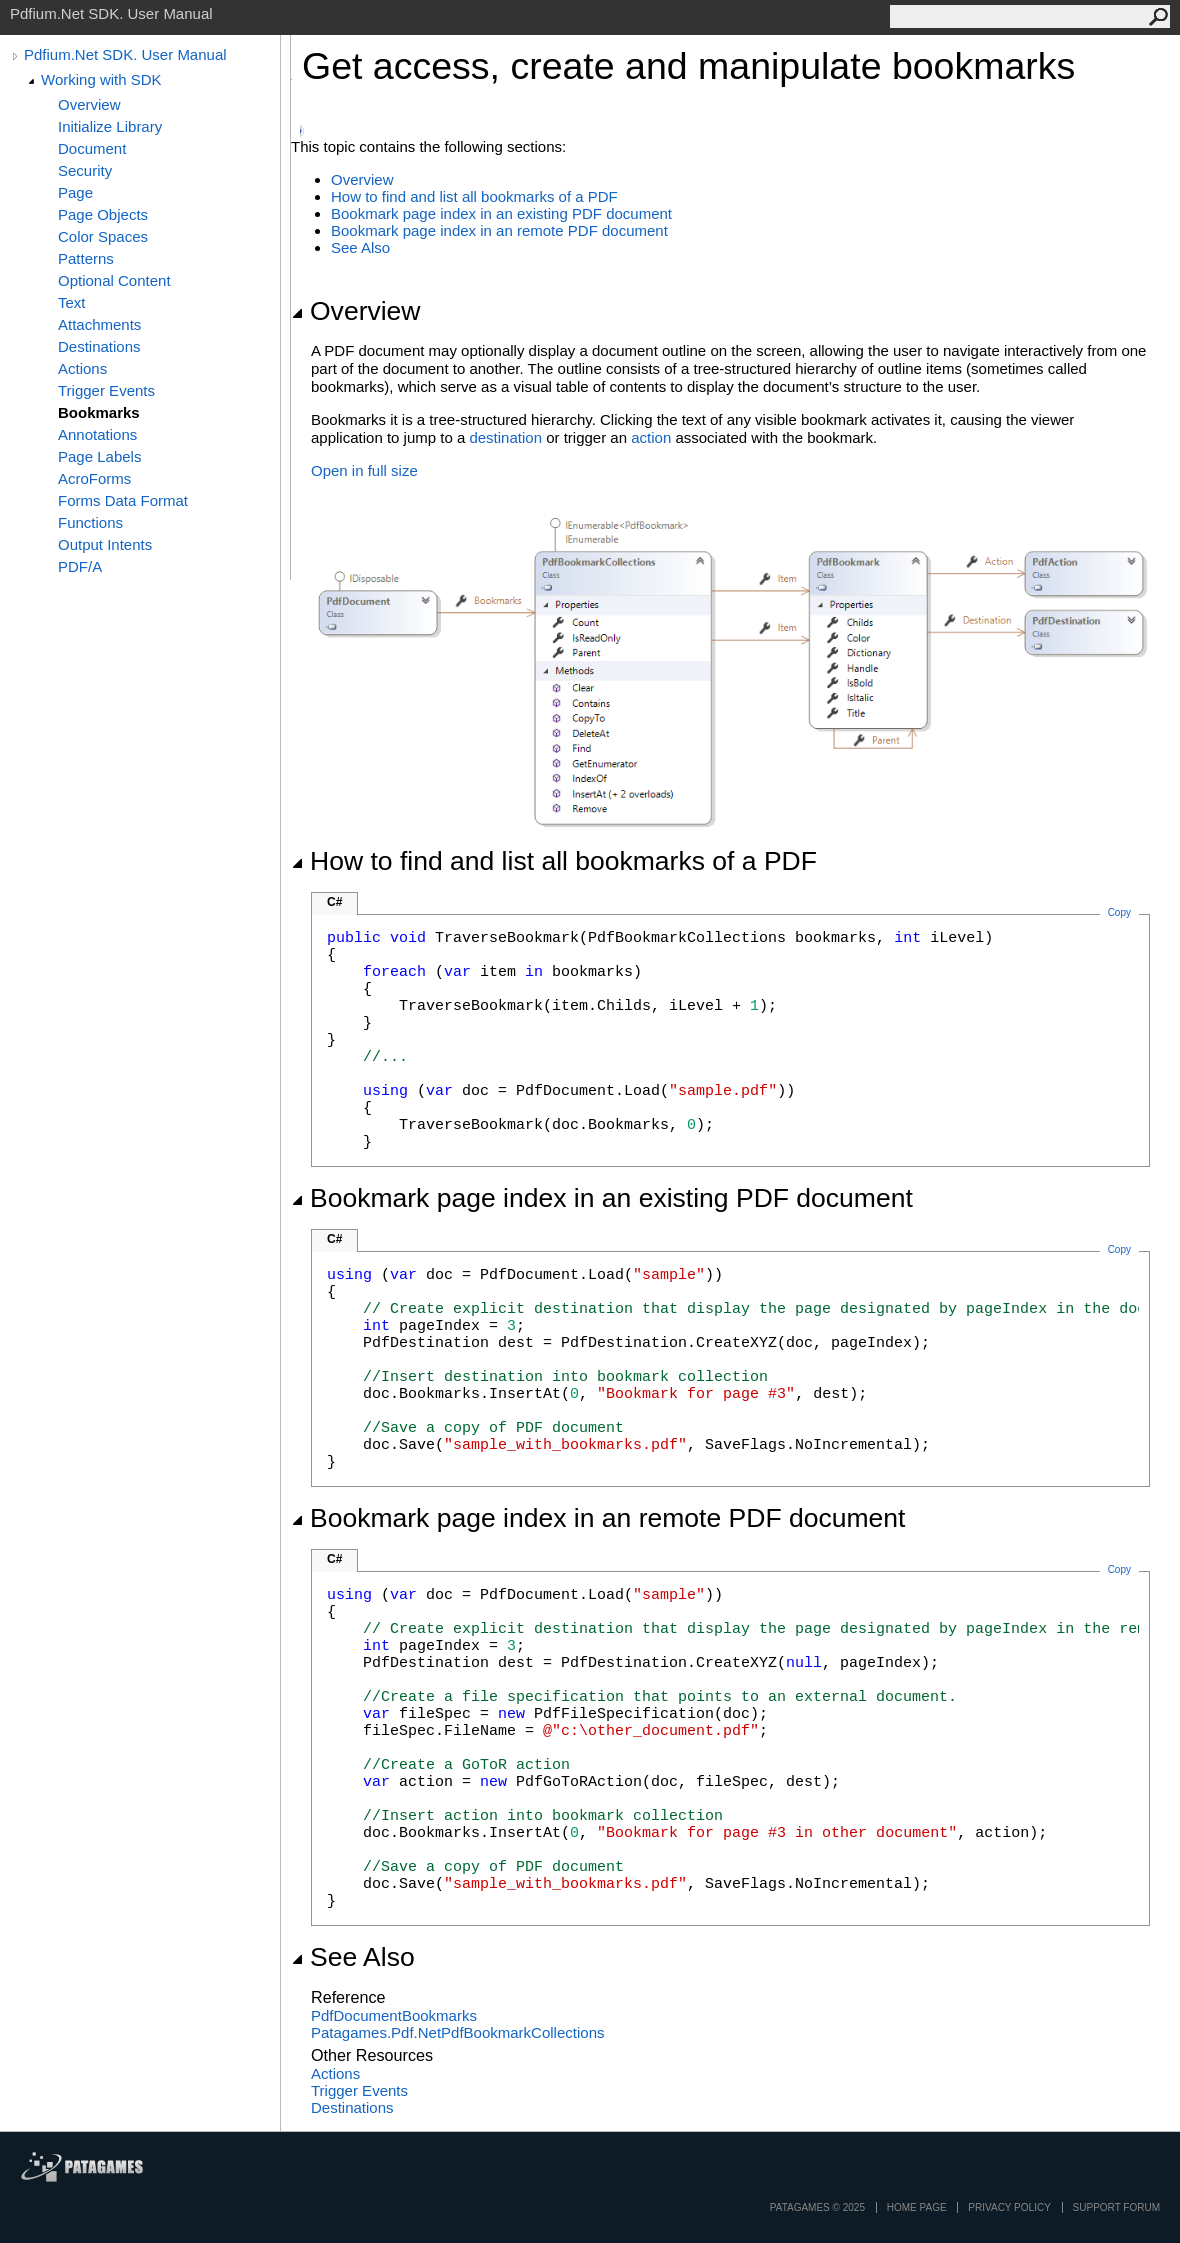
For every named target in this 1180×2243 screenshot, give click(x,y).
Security (85, 170)
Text (72, 302)
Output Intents (105, 544)
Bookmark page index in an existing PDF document (501, 213)
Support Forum (1116, 2207)
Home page (917, 2207)
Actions (82, 368)
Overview (89, 104)
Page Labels (99, 456)
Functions (90, 522)
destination (505, 437)
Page (75, 192)
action (651, 437)
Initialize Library (110, 126)
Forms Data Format (123, 500)
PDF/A (80, 566)
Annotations (97, 434)
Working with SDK (101, 79)
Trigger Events (106, 390)
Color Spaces (103, 236)
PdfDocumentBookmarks (394, 2015)
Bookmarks (99, 412)
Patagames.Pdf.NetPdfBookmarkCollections (457, 2032)
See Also (360, 247)
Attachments (99, 324)
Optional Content (114, 280)
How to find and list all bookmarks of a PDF (474, 196)
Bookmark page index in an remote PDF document (499, 230)
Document (92, 148)
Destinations (99, 346)
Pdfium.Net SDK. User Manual (125, 54)
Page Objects (103, 214)
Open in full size (364, 470)
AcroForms (94, 478)
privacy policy (1009, 2207)
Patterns (86, 258)
